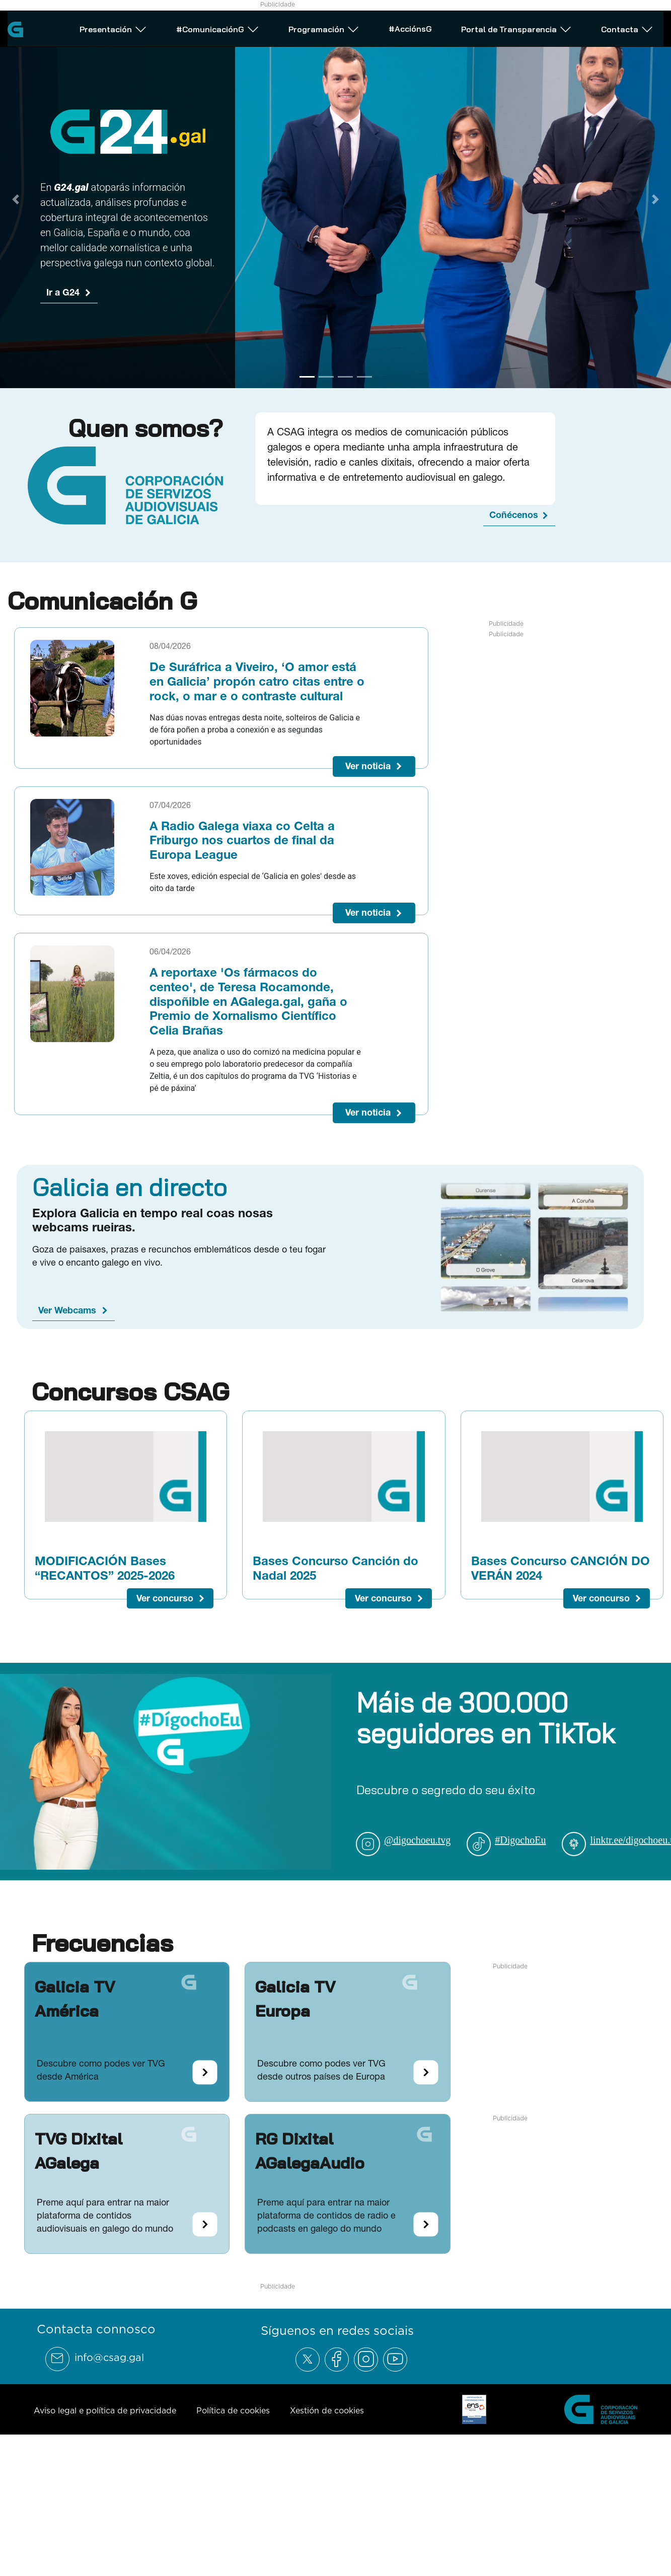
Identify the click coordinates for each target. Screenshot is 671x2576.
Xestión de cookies (327, 2410)
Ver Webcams (67, 1310)
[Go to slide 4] (364, 377)
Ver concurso (164, 1598)
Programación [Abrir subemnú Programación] (323, 27)
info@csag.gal (109, 2357)
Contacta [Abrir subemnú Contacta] (627, 27)
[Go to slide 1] (307, 377)
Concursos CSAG (130, 1391)
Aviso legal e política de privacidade (105, 2410)
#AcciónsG (410, 26)
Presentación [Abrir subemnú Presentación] (113, 27)
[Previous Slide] (16, 199)
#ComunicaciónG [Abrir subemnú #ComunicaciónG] (217, 27)
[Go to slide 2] (326, 377)
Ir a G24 (63, 292)
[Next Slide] (655, 199)
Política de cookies (233, 2410)
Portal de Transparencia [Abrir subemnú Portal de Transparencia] (516, 27)
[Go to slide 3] (345, 377)
